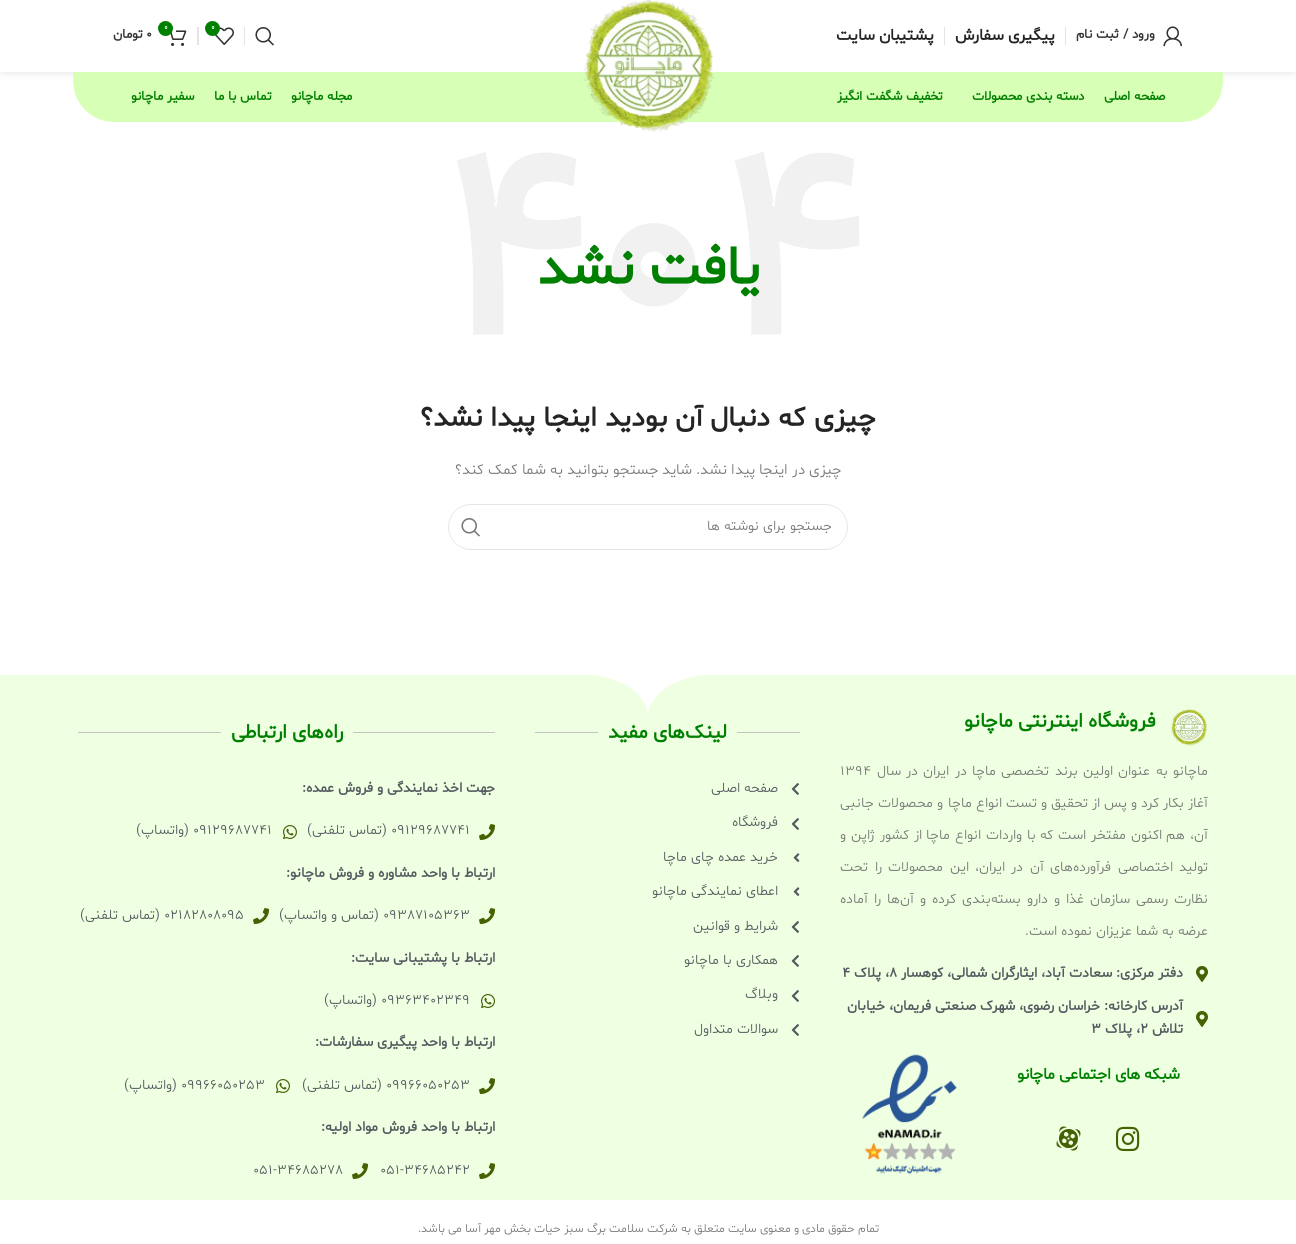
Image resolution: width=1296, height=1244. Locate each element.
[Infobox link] (1005, 36)
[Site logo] (648, 65)
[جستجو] (265, 37)
